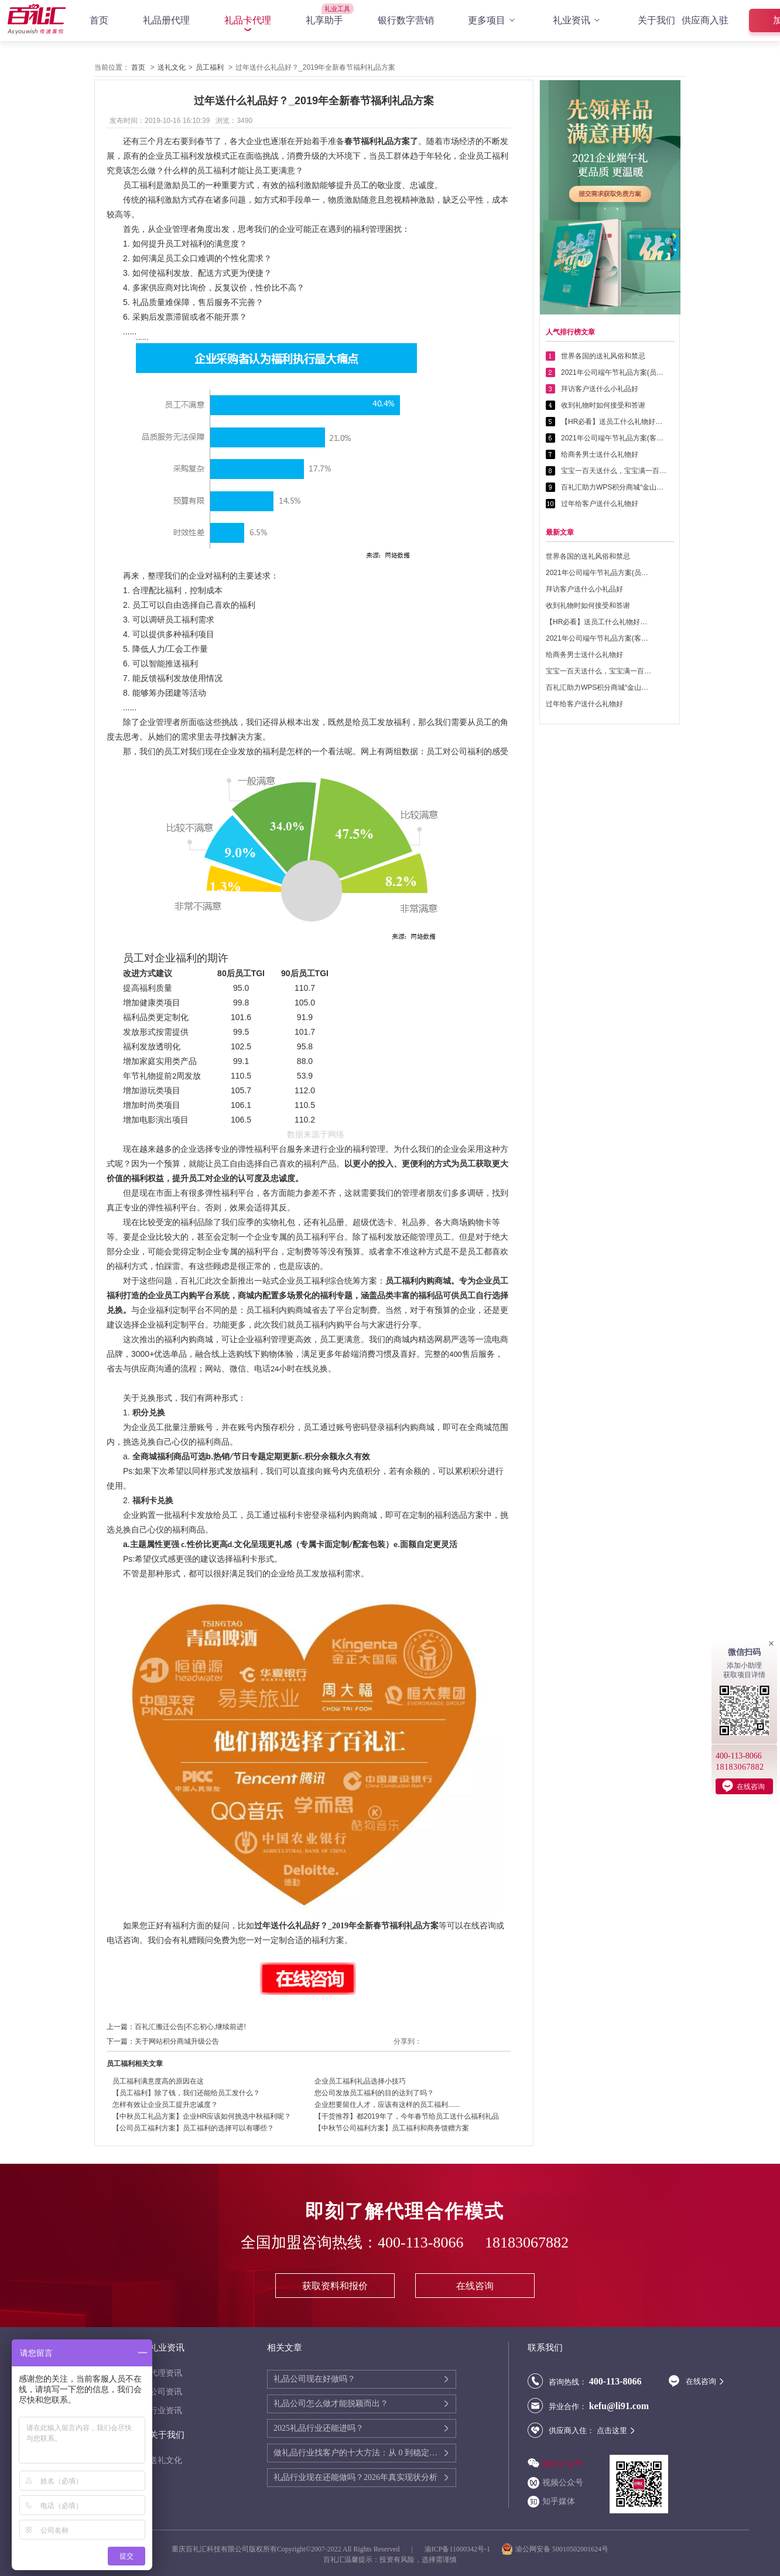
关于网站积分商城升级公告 (177, 2041)
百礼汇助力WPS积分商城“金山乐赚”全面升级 (613, 487)
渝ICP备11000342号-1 (457, 2549)
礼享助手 (324, 20)
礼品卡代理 (247, 20)
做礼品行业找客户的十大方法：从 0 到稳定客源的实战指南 (358, 2452)
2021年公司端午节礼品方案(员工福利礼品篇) (613, 372)
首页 (99, 20)
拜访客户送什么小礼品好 (599, 389)
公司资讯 (165, 2391)
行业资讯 (165, 2410)
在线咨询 (475, 2286)
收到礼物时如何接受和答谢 (603, 405)
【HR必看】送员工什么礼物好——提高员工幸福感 (613, 422)
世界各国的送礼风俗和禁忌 (603, 356)
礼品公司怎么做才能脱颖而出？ (330, 2403)
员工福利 (210, 67)
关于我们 (656, 20)
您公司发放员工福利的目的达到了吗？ (374, 2093)
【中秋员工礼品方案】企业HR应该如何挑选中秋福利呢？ (201, 2116)
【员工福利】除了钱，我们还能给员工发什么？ (186, 2093)
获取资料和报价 (335, 2286)
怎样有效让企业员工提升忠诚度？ (165, 2105)
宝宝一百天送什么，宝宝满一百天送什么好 (613, 471)
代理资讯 (165, 2373)
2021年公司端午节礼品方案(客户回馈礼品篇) (613, 438)
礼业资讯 (578, 20)
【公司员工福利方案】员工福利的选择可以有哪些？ (193, 2128)
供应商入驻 (705, 20)
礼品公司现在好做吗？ (314, 2379)
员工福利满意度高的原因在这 (158, 2081)
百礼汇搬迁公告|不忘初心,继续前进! (190, 2027)
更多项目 (493, 20)
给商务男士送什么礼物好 (599, 454)
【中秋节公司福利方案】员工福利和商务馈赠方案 (391, 2128)
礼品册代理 (166, 20)
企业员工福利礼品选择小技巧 (360, 2081)
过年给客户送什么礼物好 (599, 504)
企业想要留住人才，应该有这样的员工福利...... (387, 2105)
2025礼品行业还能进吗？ (318, 2428)
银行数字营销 (406, 20)
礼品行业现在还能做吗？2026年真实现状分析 (355, 2477)
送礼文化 (172, 67)
